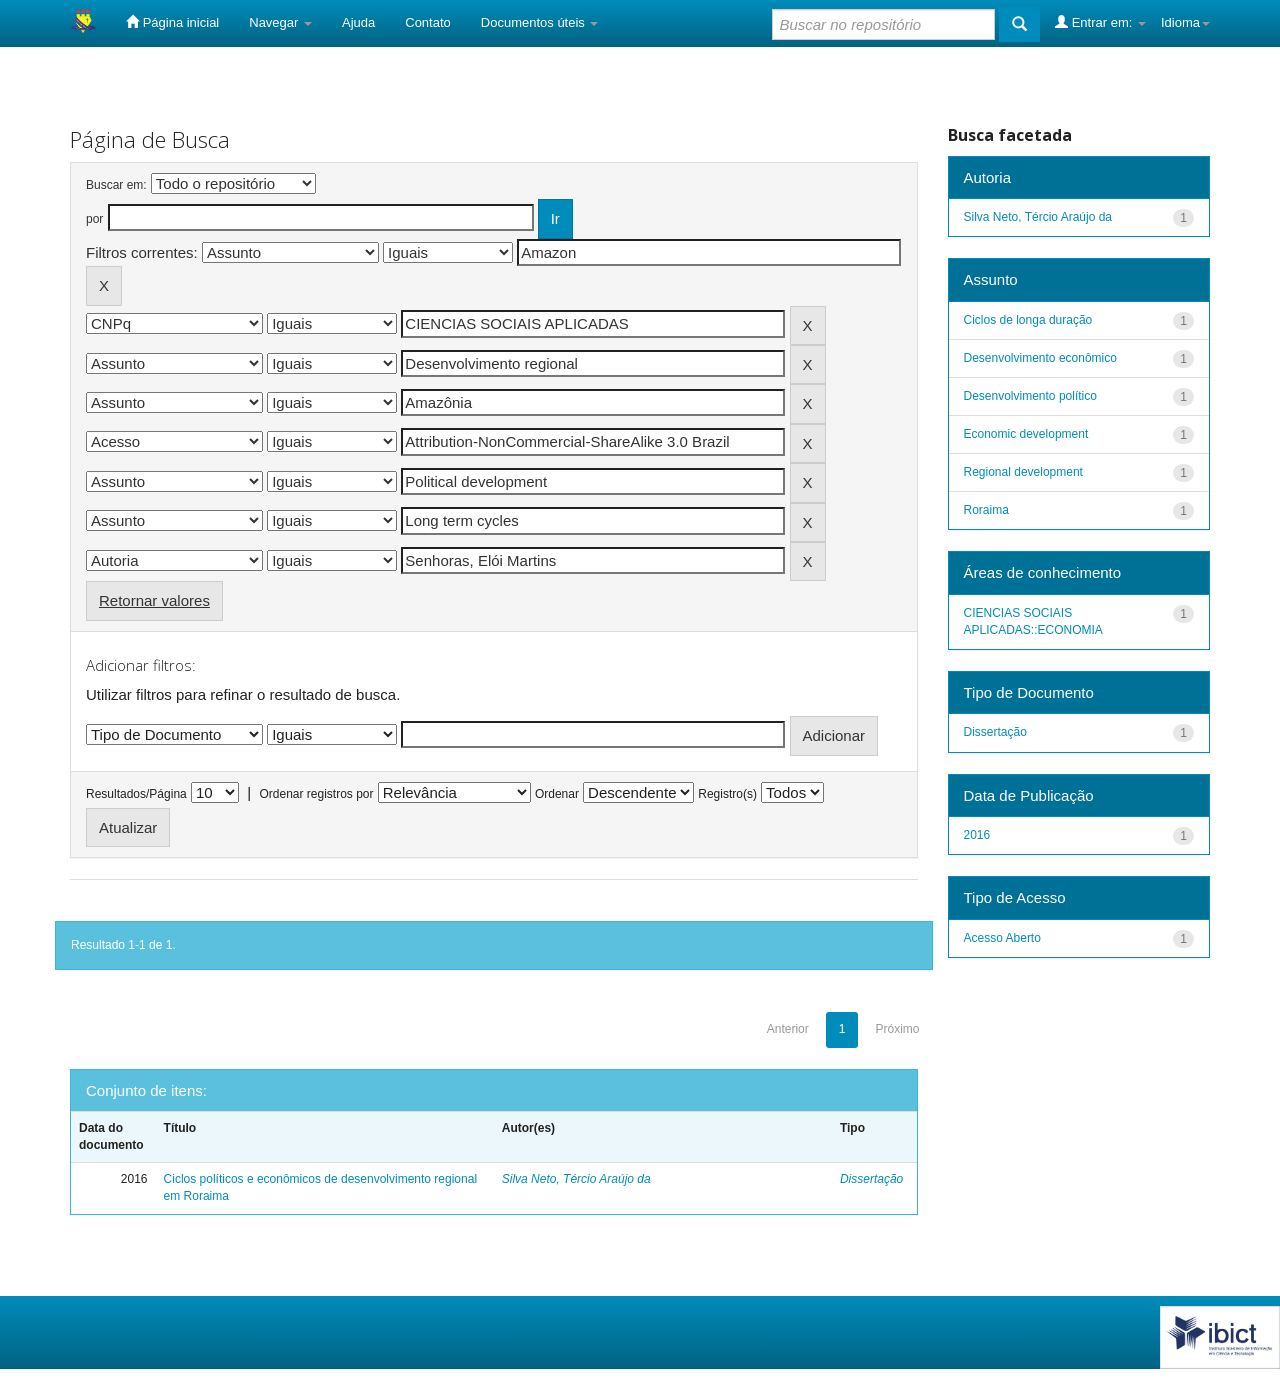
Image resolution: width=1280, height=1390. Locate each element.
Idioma (1185, 22)
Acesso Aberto (1002, 938)
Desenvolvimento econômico (1040, 358)
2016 (977, 835)
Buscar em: (116, 185)
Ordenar (557, 794)
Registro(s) (727, 794)
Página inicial (172, 22)
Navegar (280, 22)
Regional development (1023, 472)
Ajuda (358, 22)
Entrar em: (1100, 22)
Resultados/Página (136, 794)
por (94, 219)
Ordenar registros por (316, 794)
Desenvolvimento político (1030, 396)
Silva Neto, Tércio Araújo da (576, 1179)
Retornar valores (154, 600)
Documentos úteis (540, 22)
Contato (428, 22)
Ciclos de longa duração (1028, 320)
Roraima (986, 510)
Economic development (1026, 434)
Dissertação (871, 1179)
